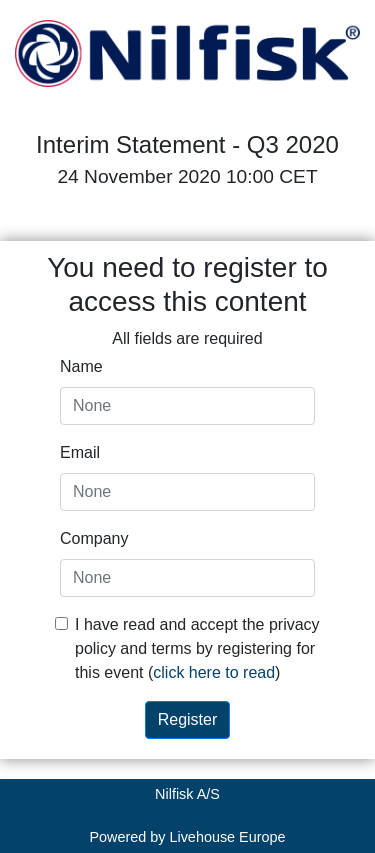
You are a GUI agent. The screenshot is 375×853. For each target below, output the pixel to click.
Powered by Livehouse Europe (187, 837)
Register (188, 719)
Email (80, 452)
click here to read (214, 672)
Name (81, 366)
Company (94, 538)
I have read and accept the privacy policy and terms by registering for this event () (197, 648)
